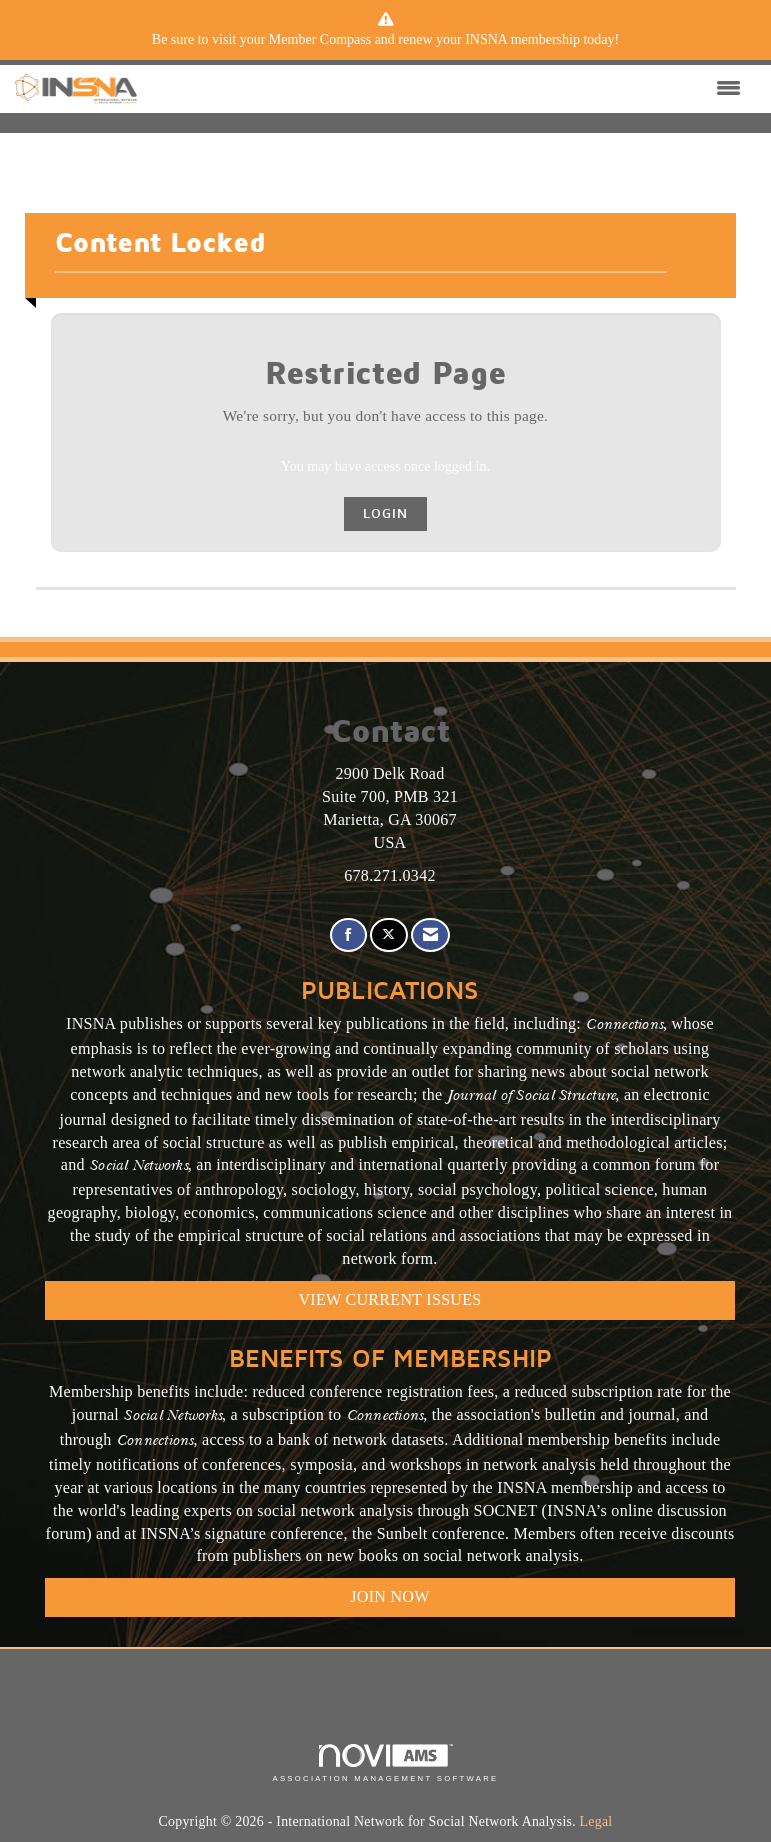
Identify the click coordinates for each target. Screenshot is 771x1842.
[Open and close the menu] (444, 89)
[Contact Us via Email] (430, 935)
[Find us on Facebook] (348, 935)
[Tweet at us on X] (388, 935)
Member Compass (320, 39)
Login (385, 513)
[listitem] (386, 40)
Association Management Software (385, 1763)
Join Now (389, 1596)
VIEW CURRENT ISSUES (390, 1299)
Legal (596, 1821)
